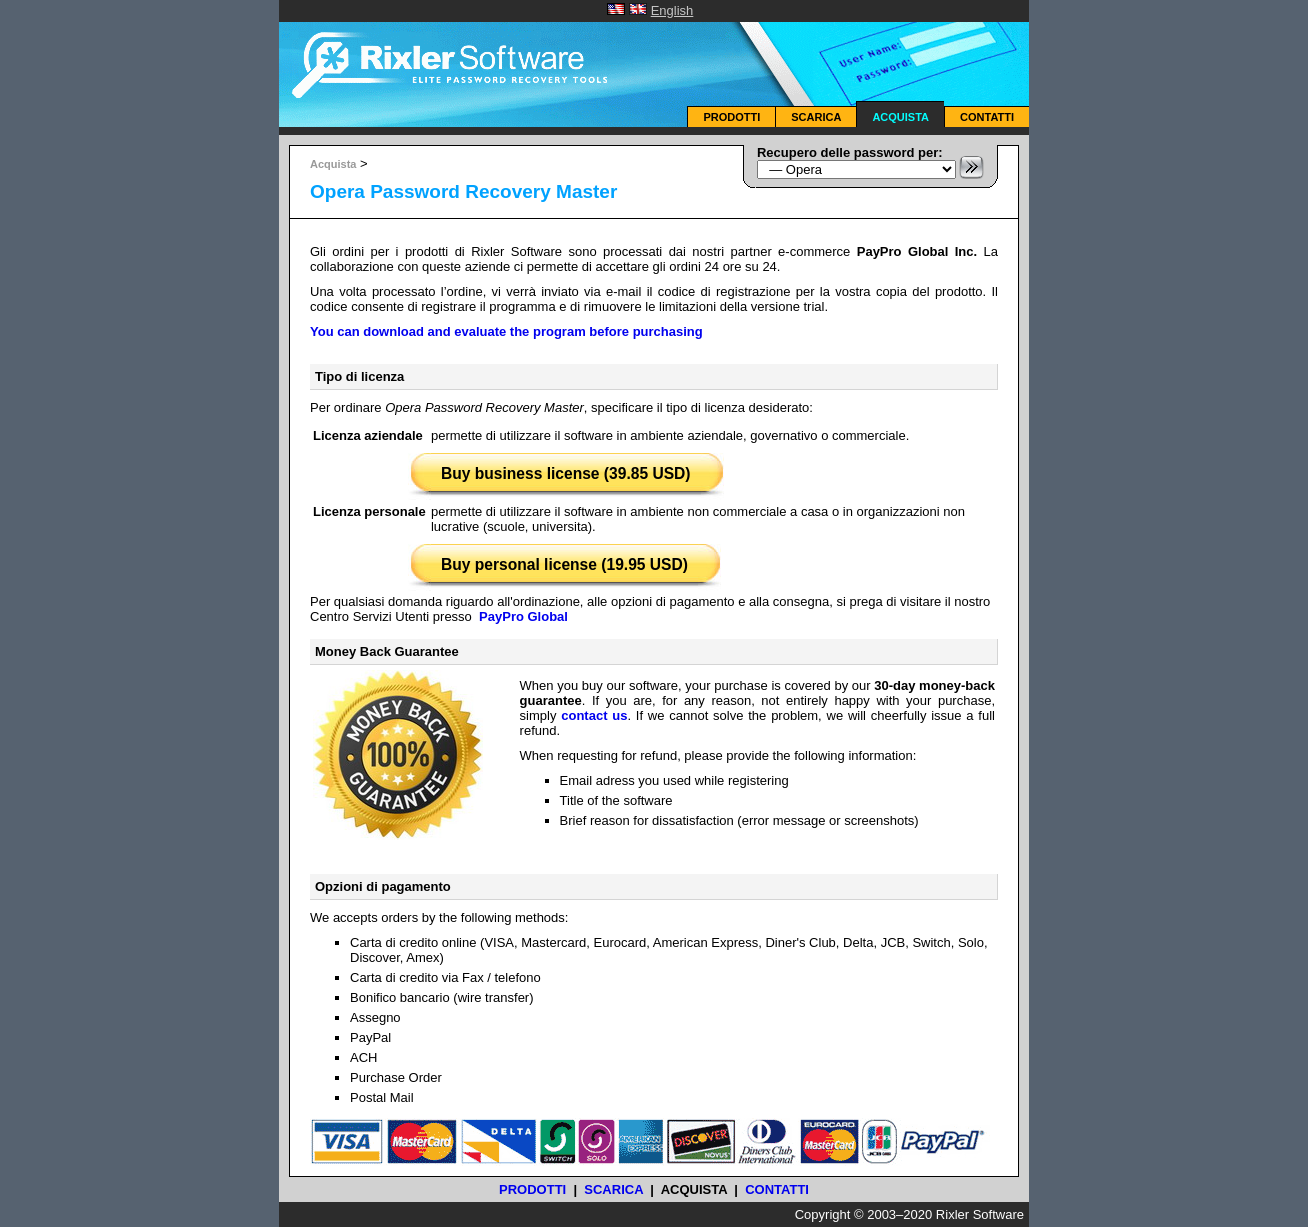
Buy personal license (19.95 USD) (564, 564)
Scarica (816, 117)
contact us (594, 715)
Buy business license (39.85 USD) (566, 473)
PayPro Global (523, 616)
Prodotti (731, 117)
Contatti (987, 117)
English (672, 10)
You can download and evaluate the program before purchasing (506, 331)
